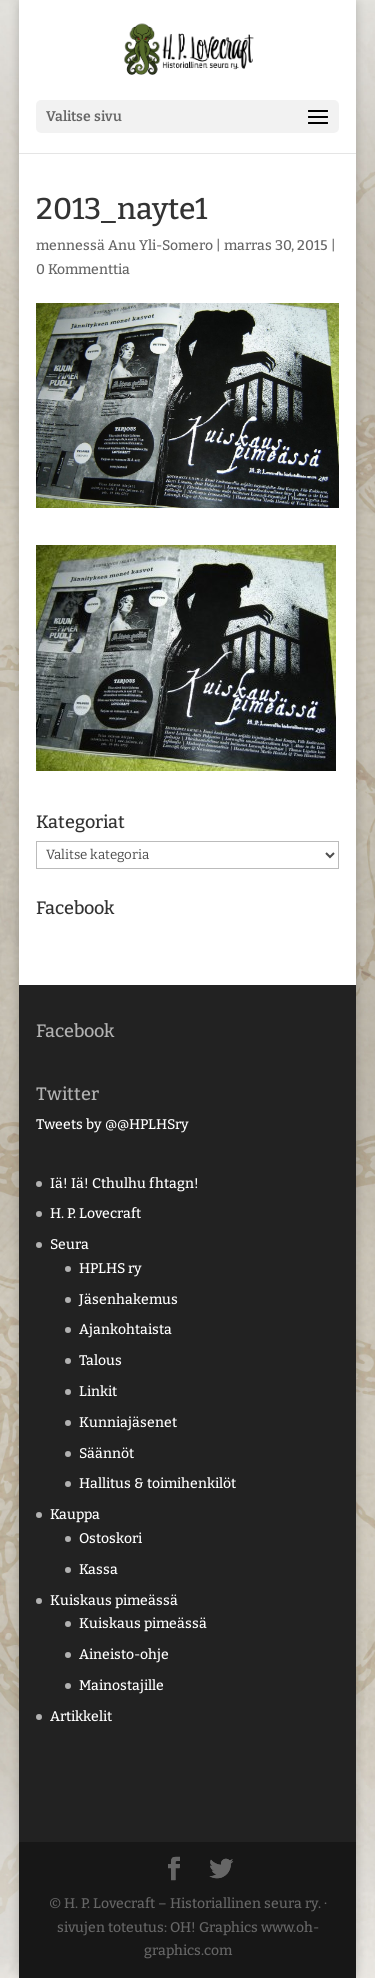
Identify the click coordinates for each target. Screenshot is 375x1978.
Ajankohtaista (125, 1329)
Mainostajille (121, 1685)
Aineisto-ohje (124, 1654)
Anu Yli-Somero (160, 245)
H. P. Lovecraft (95, 1213)
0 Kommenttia (83, 269)
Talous (100, 1360)
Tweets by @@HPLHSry (112, 1124)
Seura (69, 1244)
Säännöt (106, 1453)
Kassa (98, 1569)
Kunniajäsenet (128, 1422)
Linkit (98, 1391)
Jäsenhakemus (128, 1299)
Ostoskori (110, 1538)
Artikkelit (81, 1716)
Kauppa (75, 1514)
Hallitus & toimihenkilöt (157, 1483)
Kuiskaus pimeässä (114, 1600)
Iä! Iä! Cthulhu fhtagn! (124, 1183)
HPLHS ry (110, 1268)
